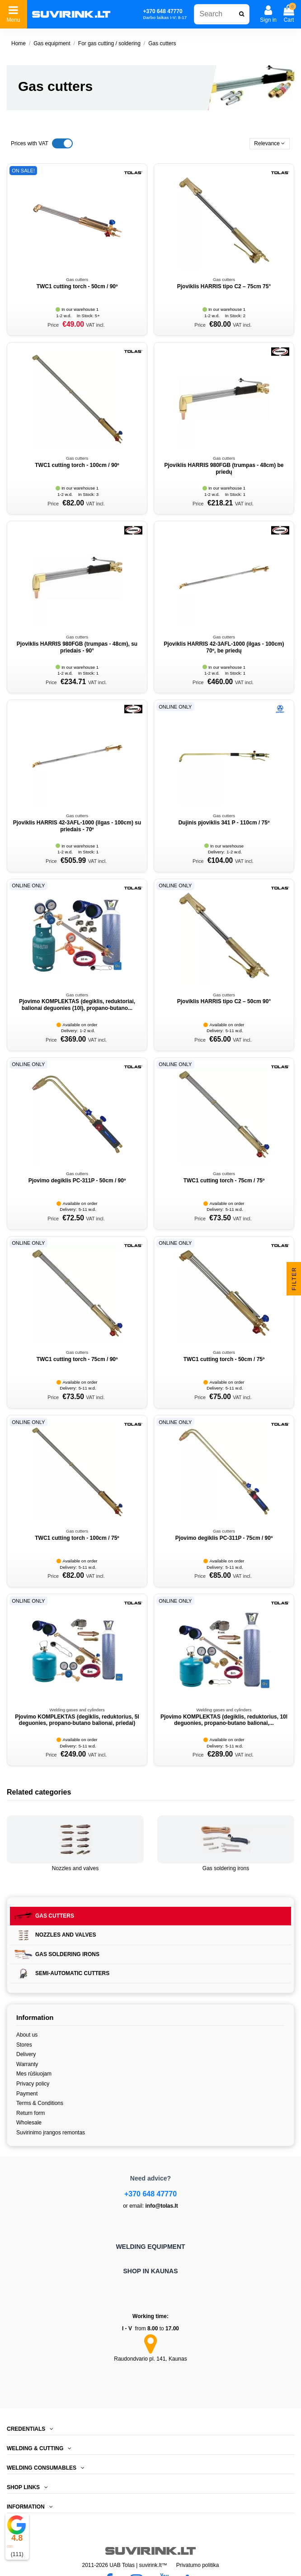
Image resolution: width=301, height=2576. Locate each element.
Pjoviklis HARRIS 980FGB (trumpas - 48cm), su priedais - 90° (77, 647)
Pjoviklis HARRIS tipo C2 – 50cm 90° (224, 1001)
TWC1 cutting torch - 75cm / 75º (224, 1180)
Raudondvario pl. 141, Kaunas (150, 2359)
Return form (30, 2113)
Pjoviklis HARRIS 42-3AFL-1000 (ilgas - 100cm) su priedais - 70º (77, 825)
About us (27, 2035)
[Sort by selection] (269, 143)
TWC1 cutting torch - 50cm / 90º (77, 286)
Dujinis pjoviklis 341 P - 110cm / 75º (224, 822)
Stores (24, 2045)
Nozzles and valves (75, 1868)
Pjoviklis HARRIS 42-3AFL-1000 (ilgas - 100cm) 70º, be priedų (224, 647)
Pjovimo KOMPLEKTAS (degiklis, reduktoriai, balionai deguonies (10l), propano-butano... (77, 1004)
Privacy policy (32, 2084)
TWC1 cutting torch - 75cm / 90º (77, 1359)
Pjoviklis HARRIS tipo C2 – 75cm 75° (224, 286)
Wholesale (29, 2122)
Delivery (26, 2054)
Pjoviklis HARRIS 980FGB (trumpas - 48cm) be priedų (223, 468)
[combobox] (222, 14)
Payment (27, 2093)
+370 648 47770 (150, 2194)
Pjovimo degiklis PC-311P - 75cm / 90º (224, 1538)
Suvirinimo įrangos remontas (50, 2132)
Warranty (27, 2064)
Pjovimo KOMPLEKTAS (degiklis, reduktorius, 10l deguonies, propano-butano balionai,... (223, 1720)
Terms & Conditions (39, 2103)
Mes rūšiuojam (34, 2074)
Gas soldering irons (225, 1868)
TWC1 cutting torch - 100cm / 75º (77, 1538)
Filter (294, 1278)
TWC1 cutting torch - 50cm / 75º (224, 1359)
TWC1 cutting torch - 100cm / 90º (77, 465)
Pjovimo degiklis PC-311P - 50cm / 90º (77, 1180)
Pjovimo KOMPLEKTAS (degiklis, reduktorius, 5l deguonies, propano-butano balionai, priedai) (77, 1720)
